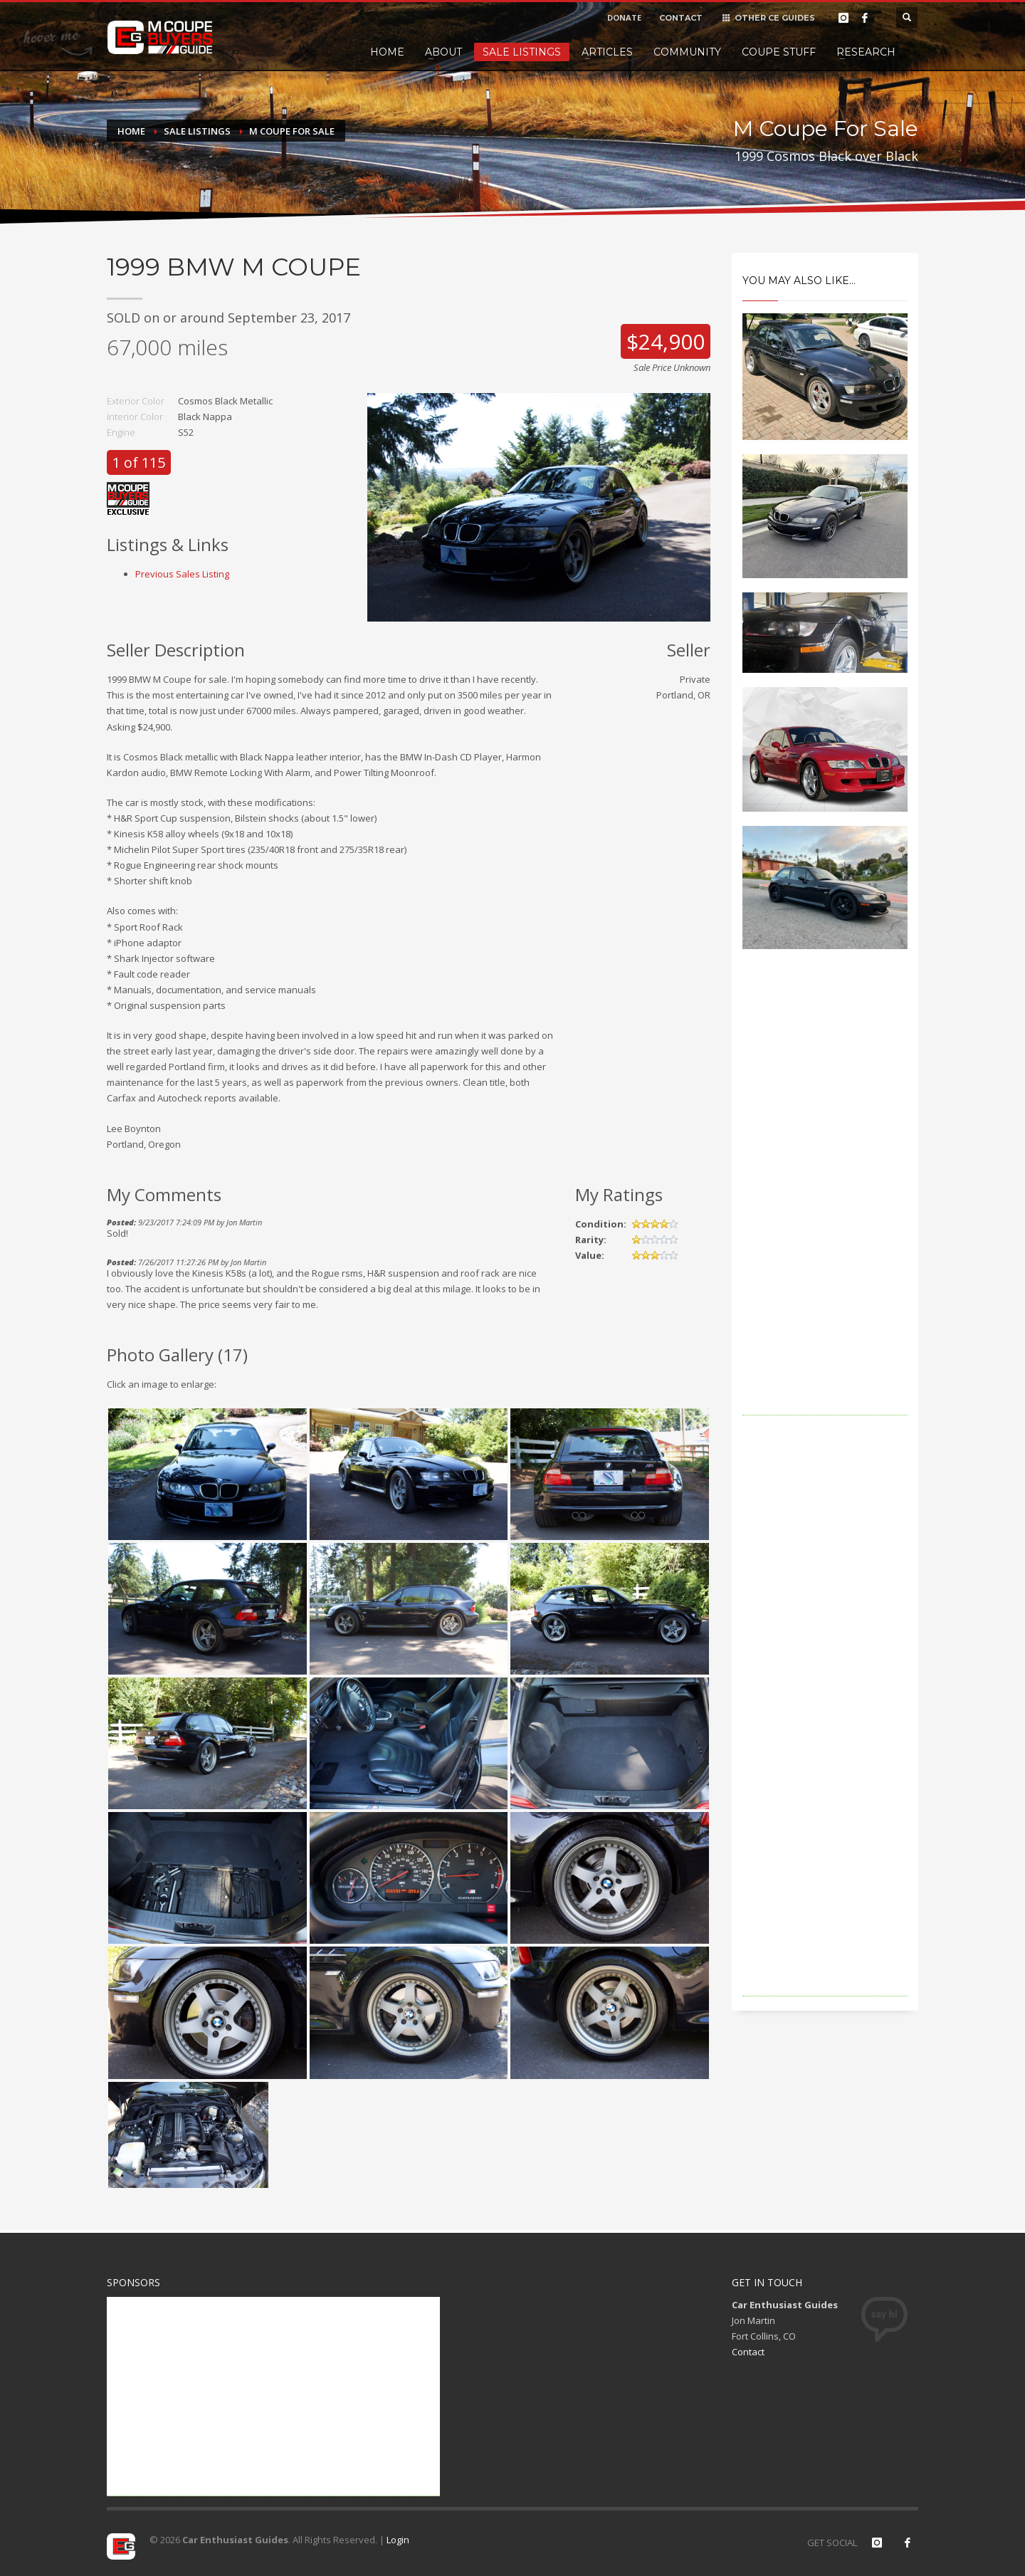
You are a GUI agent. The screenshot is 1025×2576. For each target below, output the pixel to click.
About (443, 52)
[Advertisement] (825, 1201)
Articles (607, 52)
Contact (748, 2351)
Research (865, 52)
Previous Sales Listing (182, 573)
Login (398, 2539)
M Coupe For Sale (292, 131)
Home (387, 52)
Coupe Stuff (779, 52)
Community (687, 52)
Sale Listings (522, 52)
